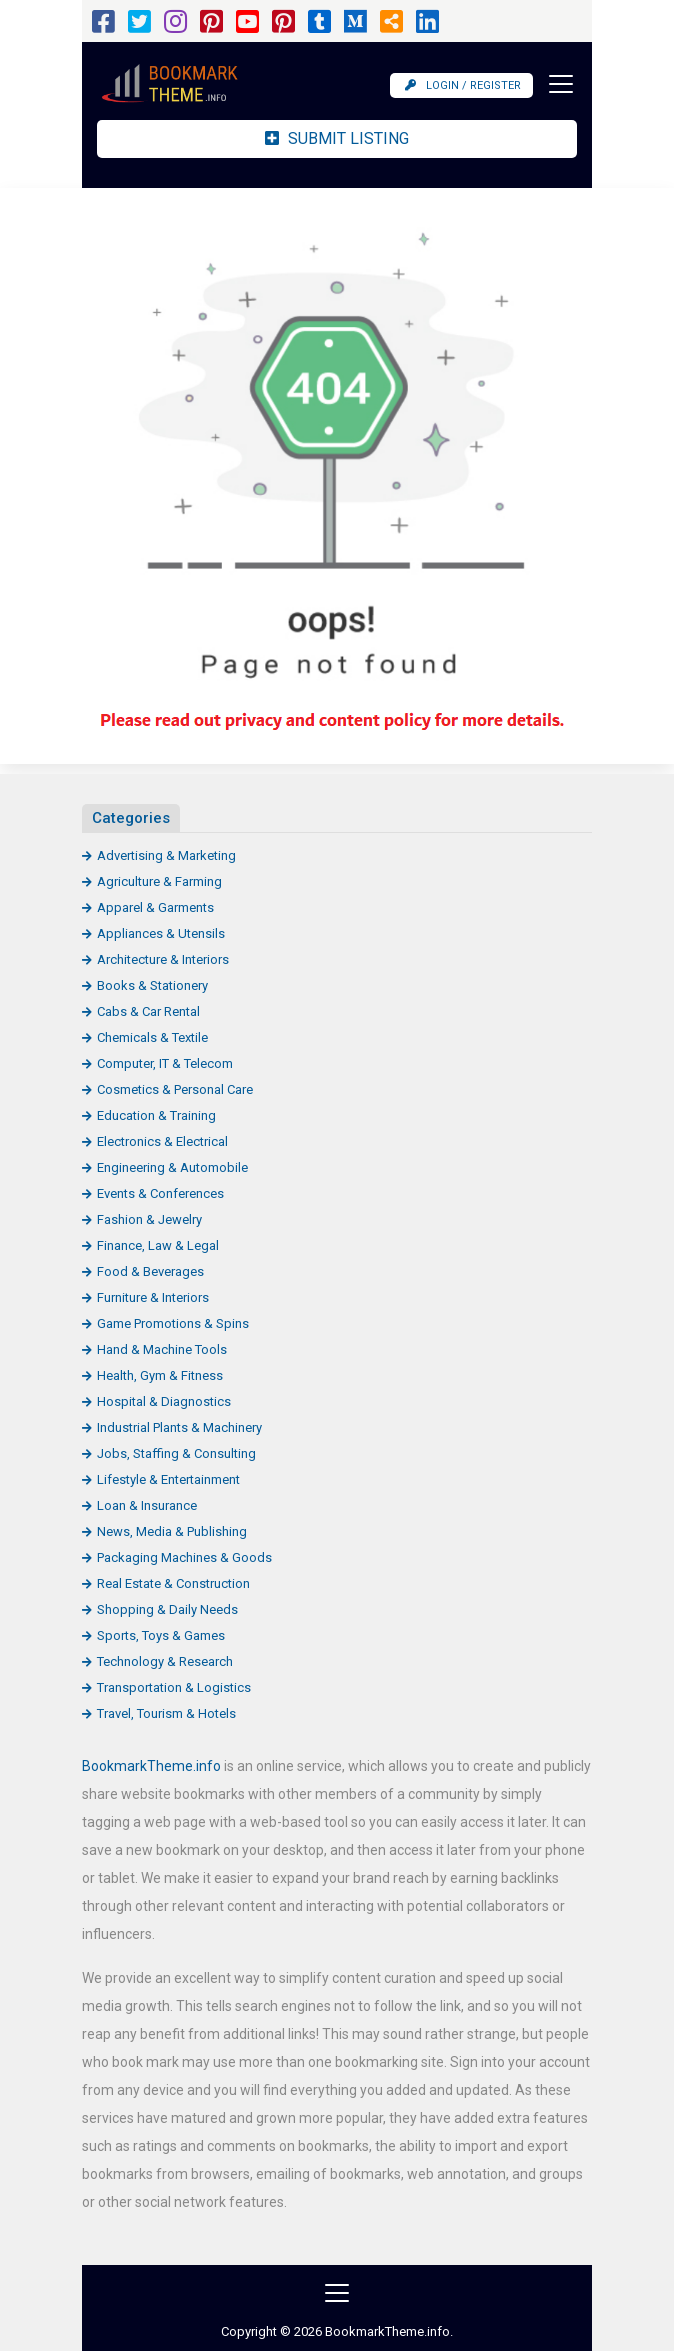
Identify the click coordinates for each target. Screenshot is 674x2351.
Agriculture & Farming (159, 881)
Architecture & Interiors (163, 959)
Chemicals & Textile (152, 1037)
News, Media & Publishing (172, 1531)
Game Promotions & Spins (173, 1323)
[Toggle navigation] (555, 84)
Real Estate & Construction (173, 1583)
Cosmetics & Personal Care (175, 1089)
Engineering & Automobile (172, 1167)
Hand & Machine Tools (162, 1349)
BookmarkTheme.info (151, 1766)
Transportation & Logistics (174, 1687)
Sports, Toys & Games (161, 1635)
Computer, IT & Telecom (165, 1063)
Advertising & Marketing (166, 855)
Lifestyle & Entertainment (168, 1479)
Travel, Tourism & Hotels (166, 1713)
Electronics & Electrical (162, 1141)
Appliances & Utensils (161, 933)
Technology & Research (165, 1661)
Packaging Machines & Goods (184, 1557)
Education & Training (156, 1115)
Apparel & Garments (155, 907)
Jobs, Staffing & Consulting (176, 1453)
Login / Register (463, 85)
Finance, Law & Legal (158, 1245)
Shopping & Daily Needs (167, 1609)
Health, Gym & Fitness (160, 1375)
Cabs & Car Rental (148, 1011)
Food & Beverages (150, 1271)
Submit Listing (337, 138)
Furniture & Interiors (153, 1297)
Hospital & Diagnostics (164, 1401)
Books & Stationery (152, 985)
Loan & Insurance (147, 1505)
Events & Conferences (160, 1193)
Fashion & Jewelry (149, 1219)
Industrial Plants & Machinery (179, 1427)
